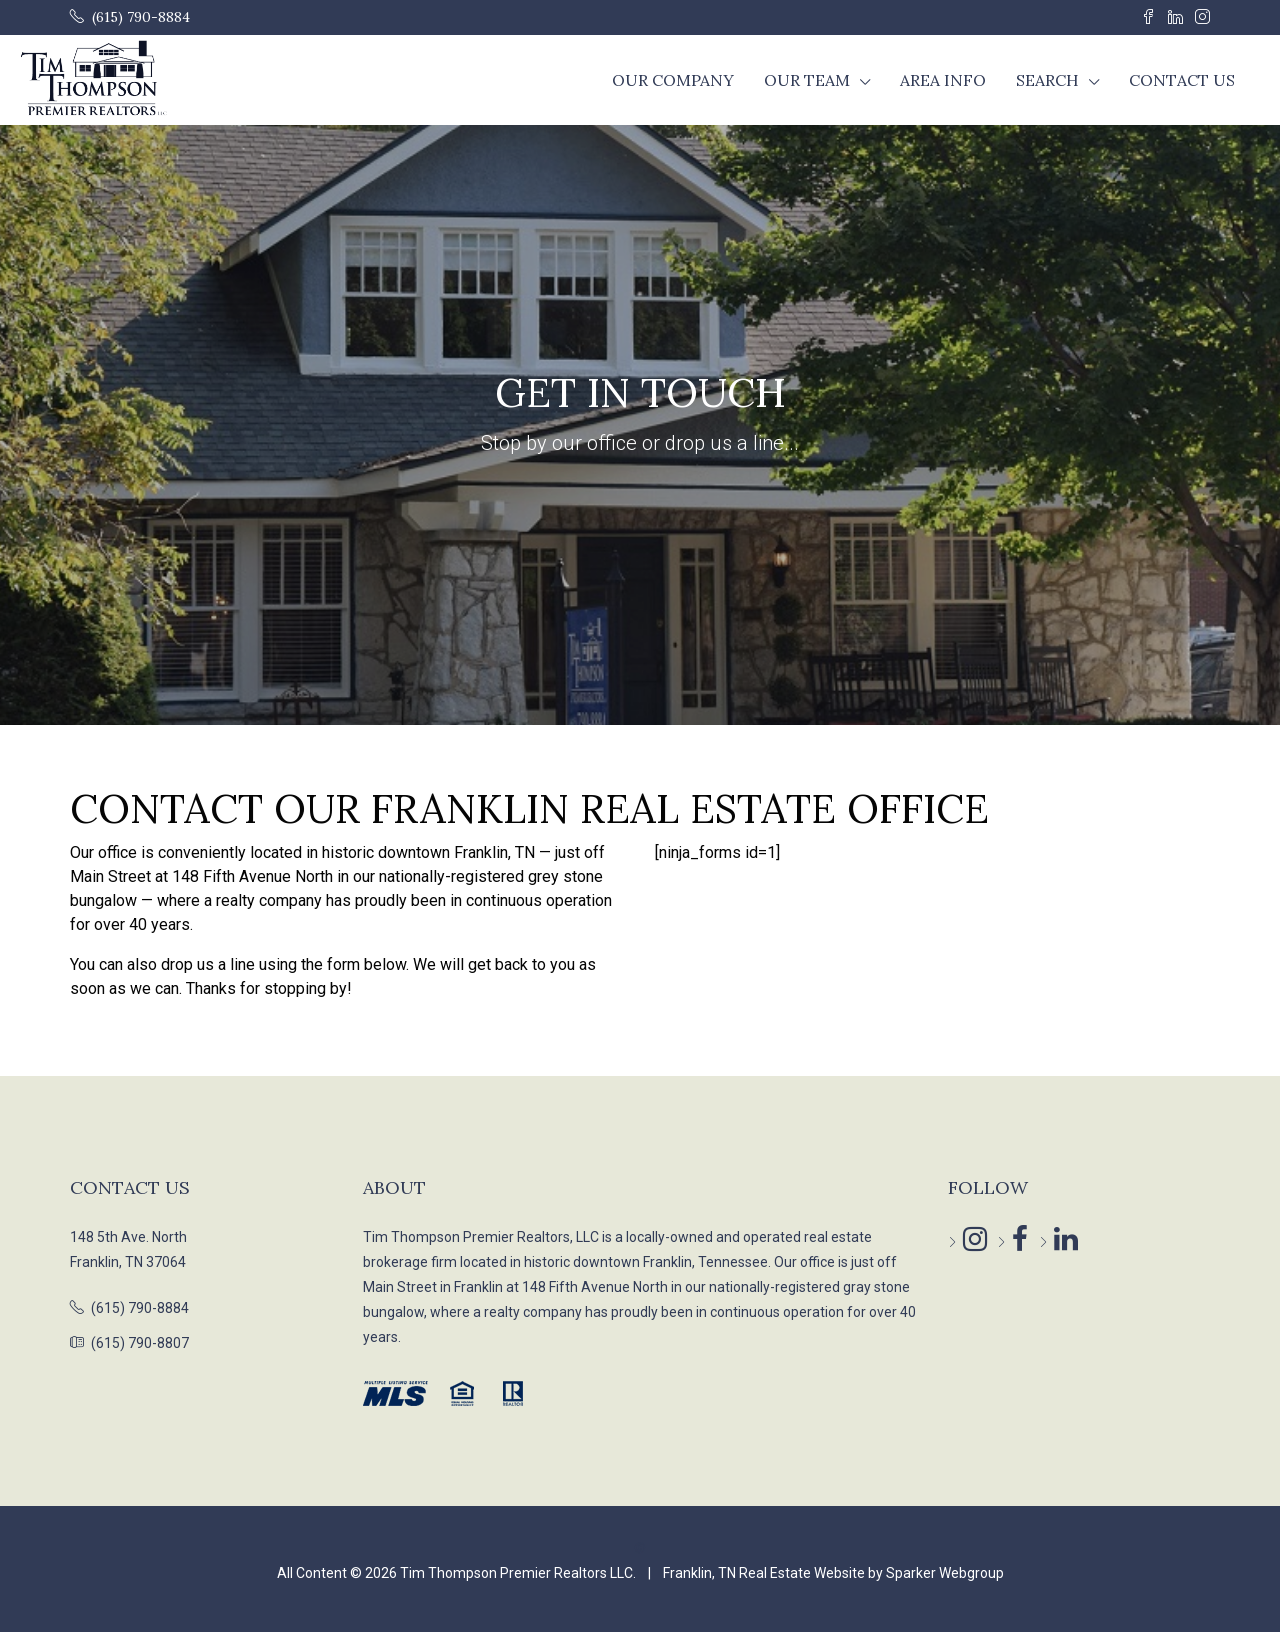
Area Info (943, 80)
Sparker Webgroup (945, 1573)
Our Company (673, 80)
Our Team (807, 80)
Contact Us (1182, 80)
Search (1047, 80)
